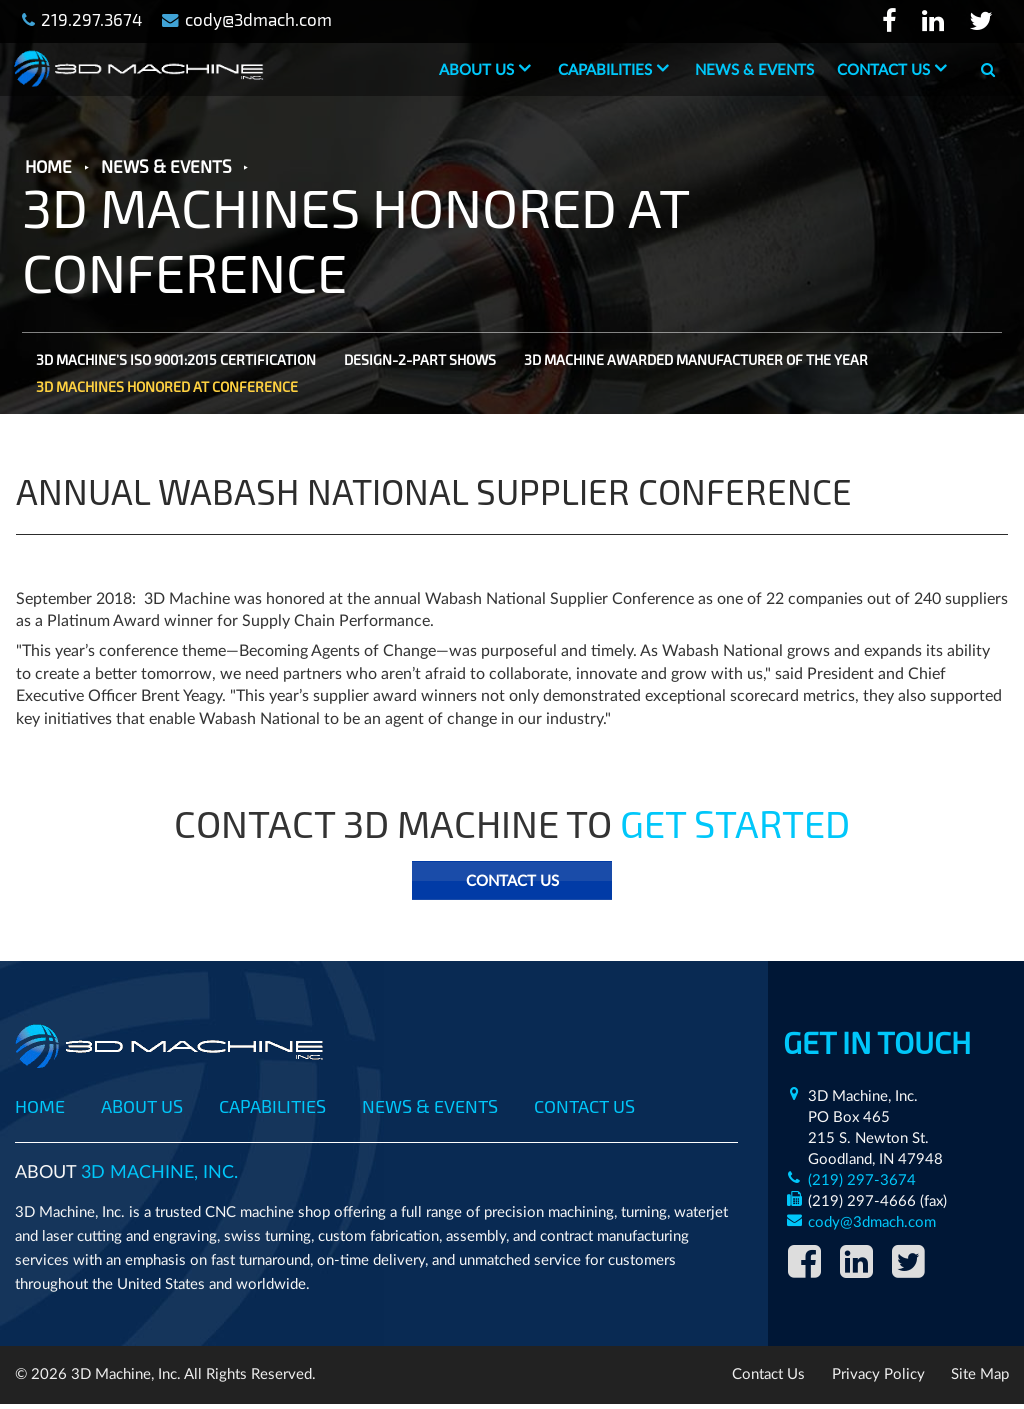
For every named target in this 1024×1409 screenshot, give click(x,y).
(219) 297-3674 (860, 1181)
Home (40, 1107)
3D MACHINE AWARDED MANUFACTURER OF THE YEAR (696, 361)
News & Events (753, 70)
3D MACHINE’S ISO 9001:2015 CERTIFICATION (176, 361)
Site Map (980, 1379)
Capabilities (604, 70)
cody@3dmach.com (870, 1223)
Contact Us (882, 70)
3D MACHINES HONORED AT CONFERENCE (167, 388)
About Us (475, 70)
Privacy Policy (878, 1379)
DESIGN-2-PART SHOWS (420, 361)
